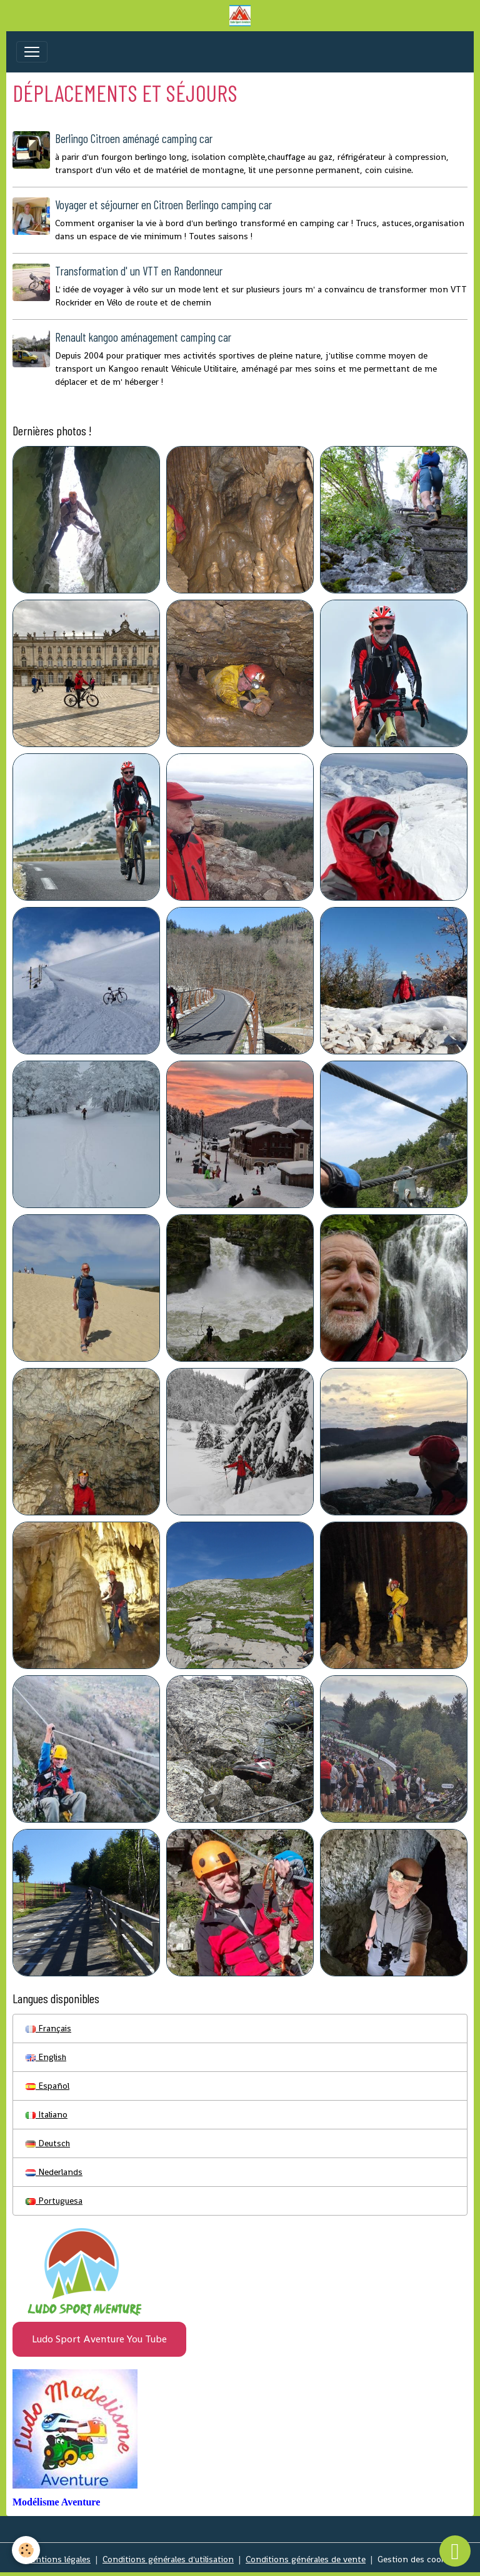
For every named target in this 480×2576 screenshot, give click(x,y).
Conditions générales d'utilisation (168, 2559)
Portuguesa (54, 2200)
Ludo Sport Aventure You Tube (99, 2339)
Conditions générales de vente (306, 2559)
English (46, 2057)
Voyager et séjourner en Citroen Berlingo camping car (163, 204)
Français (48, 2028)
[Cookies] (26, 2550)
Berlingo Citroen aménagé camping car (133, 138)
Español (47, 2085)
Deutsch (48, 2143)
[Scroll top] (455, 2551)
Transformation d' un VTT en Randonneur (138, 271)
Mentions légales (57, 2559)
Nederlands (54, 2171)
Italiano (47, 2114)
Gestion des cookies (417, 2559)
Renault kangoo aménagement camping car (143, 337)
